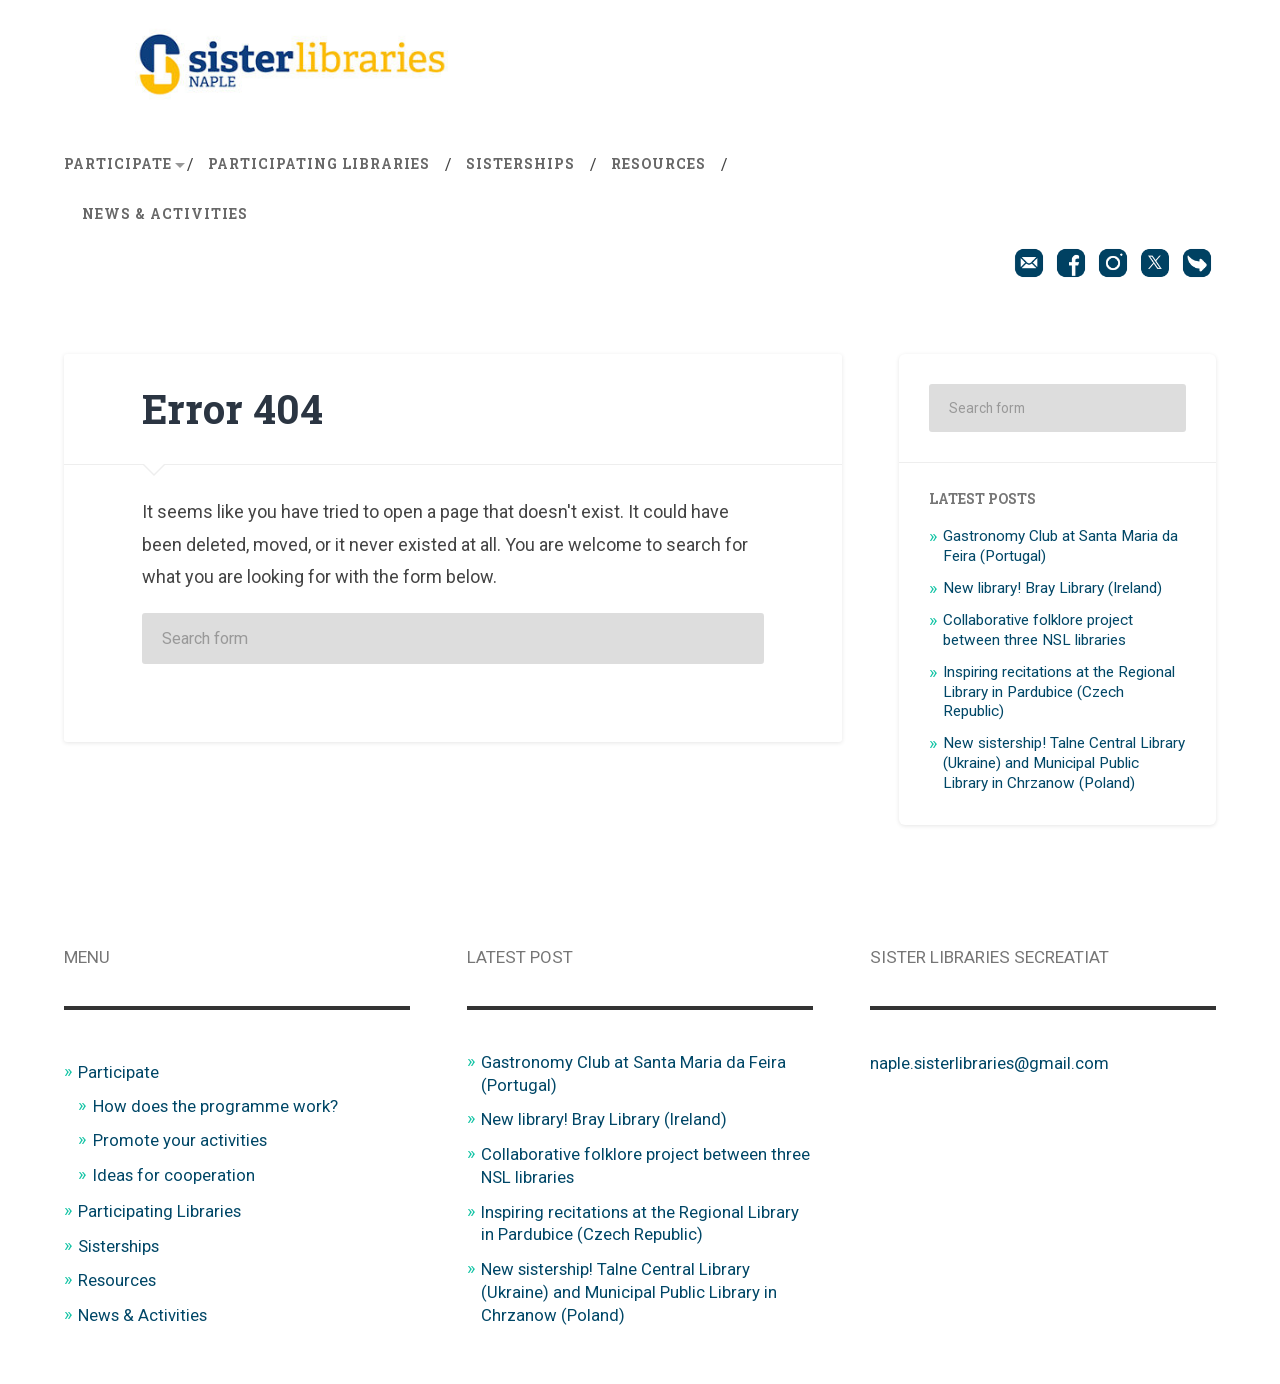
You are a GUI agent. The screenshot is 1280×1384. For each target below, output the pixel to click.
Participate (118, 164)
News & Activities (165, 214)
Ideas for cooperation (175, 1174)
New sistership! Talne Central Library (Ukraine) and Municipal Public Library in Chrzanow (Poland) (1064, 763)
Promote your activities (180, 1139)
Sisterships (520, 164)
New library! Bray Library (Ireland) (1052, 588)
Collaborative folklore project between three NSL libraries (1038, 630)
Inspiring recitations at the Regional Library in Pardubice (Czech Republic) (1059, 692)
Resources (658, 164)
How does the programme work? (216, 1105)
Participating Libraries (319, 164)
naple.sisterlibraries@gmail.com (991, 1063)
